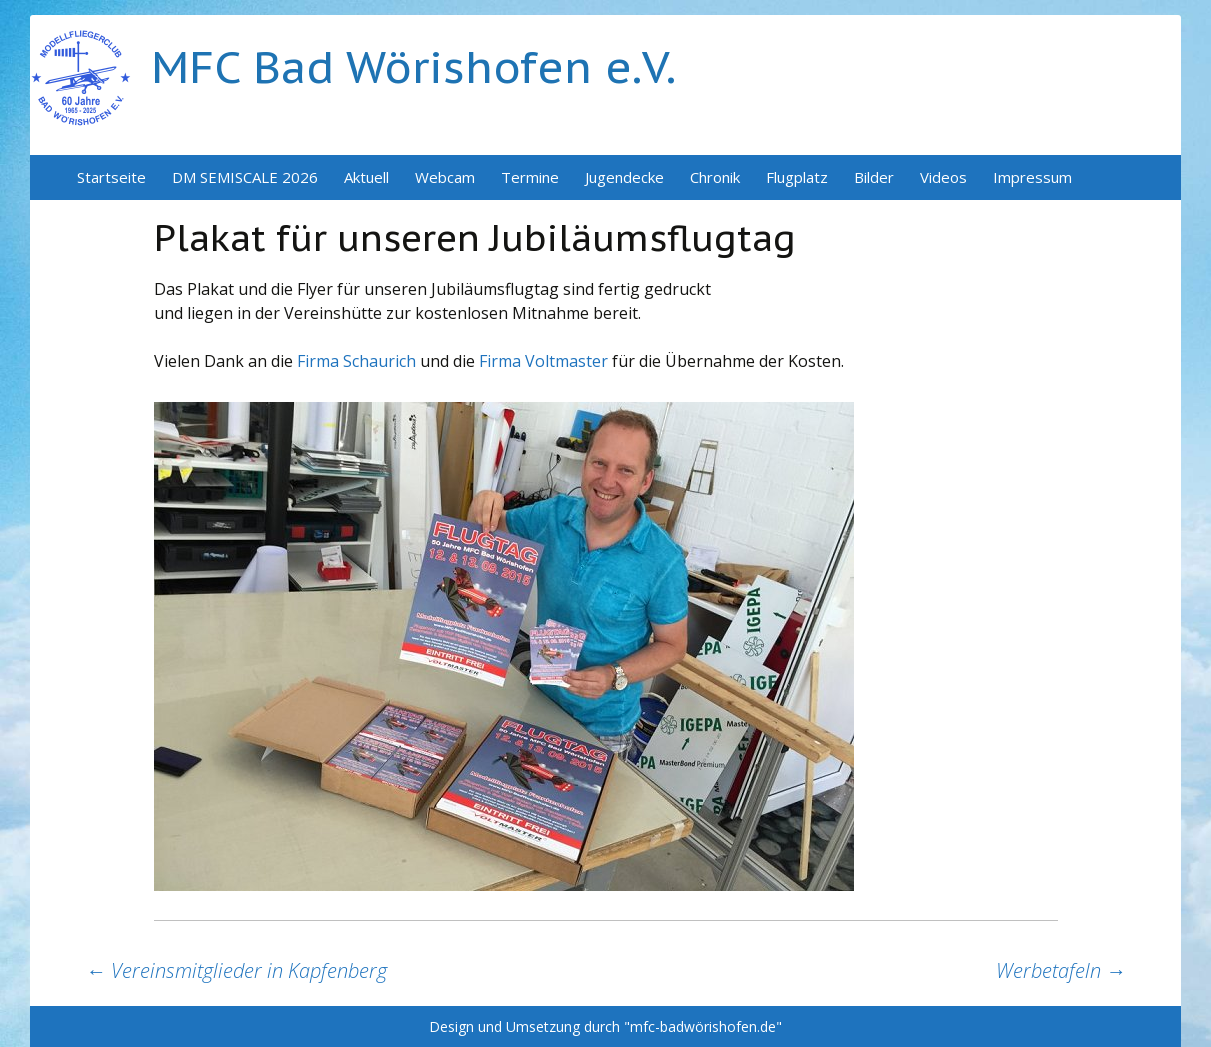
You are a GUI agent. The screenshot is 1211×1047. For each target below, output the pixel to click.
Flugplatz (797, 177)
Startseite (111, 177)
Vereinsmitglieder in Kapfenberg (236, 970)
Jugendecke (624, 177)
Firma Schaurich (356, 361)
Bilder (874, 177)
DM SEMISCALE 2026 (245, 177)
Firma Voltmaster (545, 361)
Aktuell (366, 177)
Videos (943, 177)
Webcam (445, 177)
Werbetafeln (1061, 970)
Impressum (1032, 177)
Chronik (715, 177)
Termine (530, 177)
